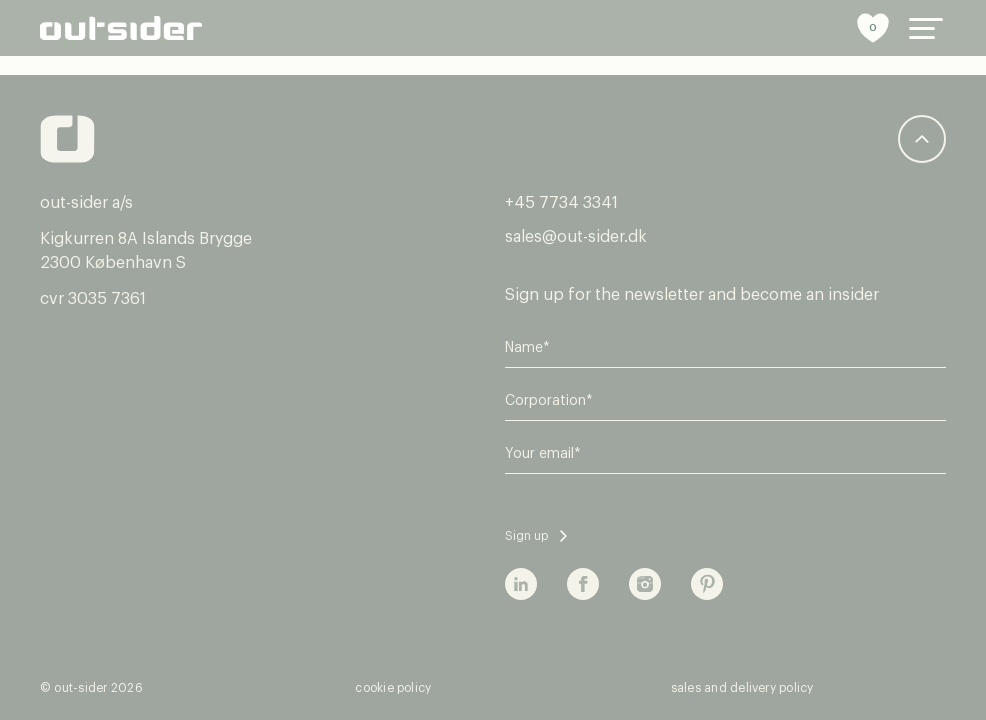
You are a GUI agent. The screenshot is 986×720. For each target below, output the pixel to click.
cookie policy (393, 688)
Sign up (526, 536)
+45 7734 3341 (561, 203)
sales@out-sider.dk (576, 237)
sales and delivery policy (742, 688)
